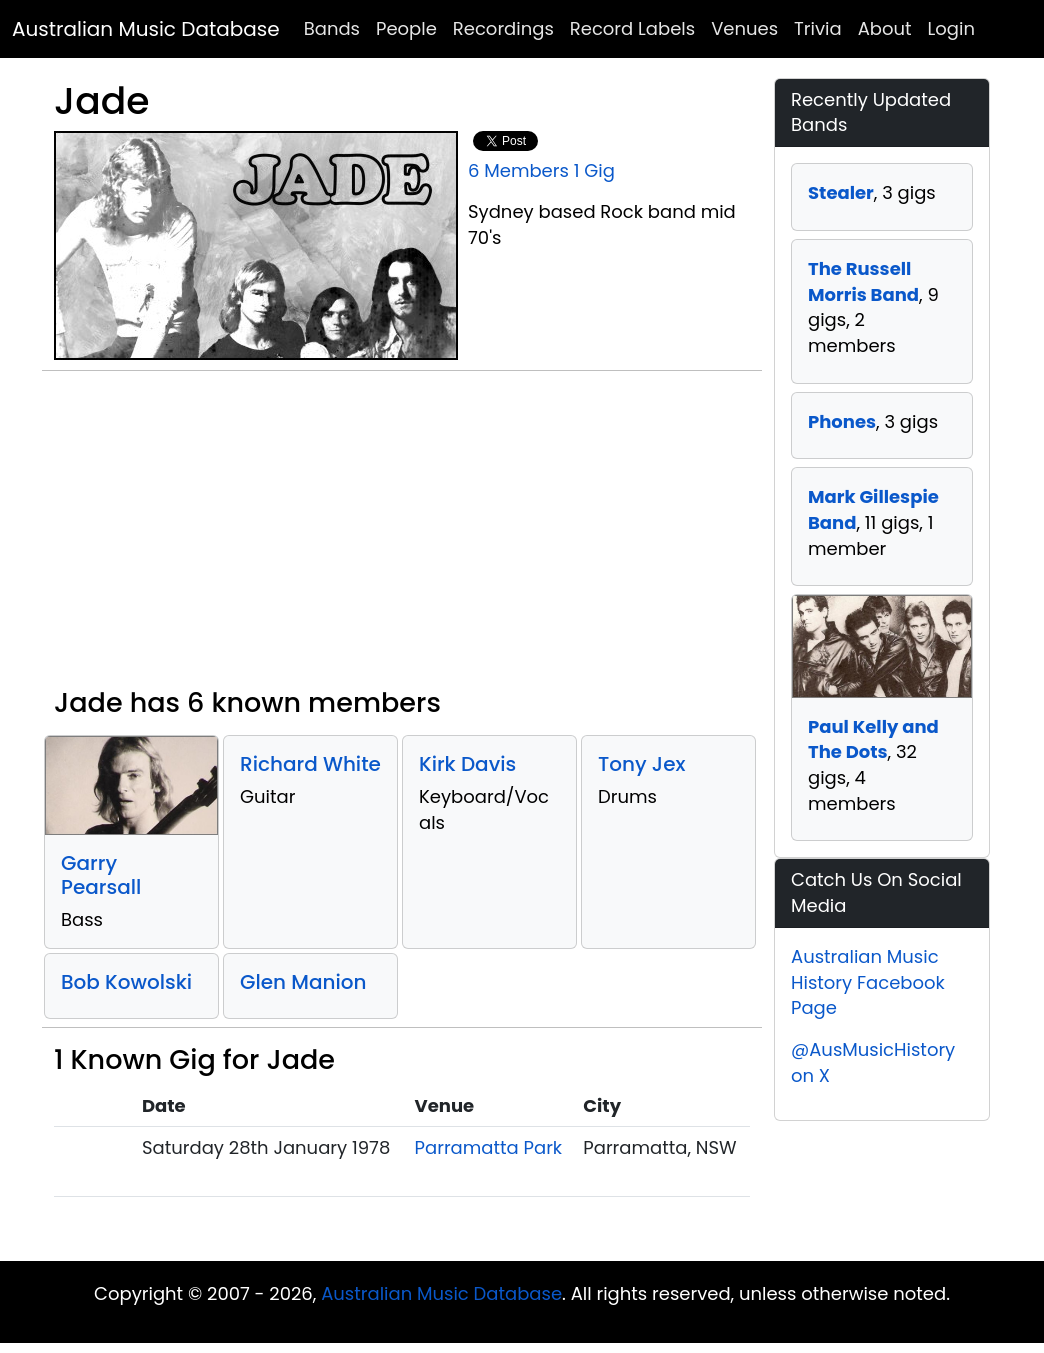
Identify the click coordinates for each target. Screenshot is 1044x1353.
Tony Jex (641, 764)
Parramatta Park (489, 1147)
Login (951, 28)
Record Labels (632, 28)
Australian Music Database (146, 29)
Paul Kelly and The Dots (873, 739)
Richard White (310, 764)
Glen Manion (303, 982)
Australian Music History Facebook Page (868, 982)
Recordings (503, 28)
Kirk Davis (467, 764)
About (885, 28)
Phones (842, 421)
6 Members (518, 170)
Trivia (818, 28)
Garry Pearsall (101, 875)
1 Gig (594, 170)
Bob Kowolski (126, 982)
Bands (332, 28)
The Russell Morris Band (863, 281)
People (406, 28)
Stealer (841, 192)
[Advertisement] (402, 537)
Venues (744, 28)
